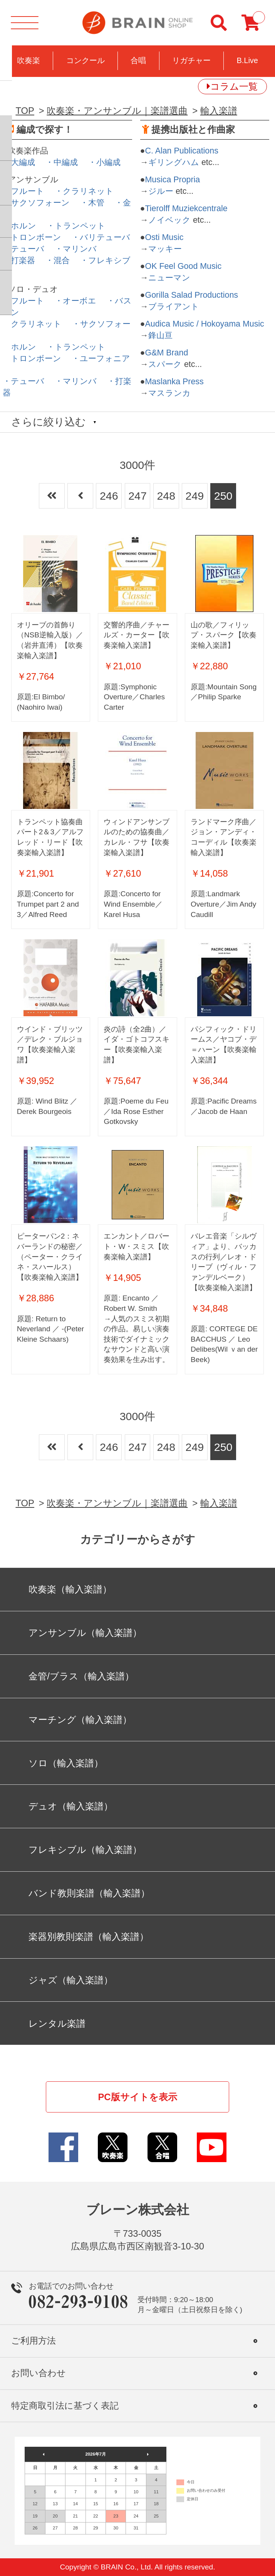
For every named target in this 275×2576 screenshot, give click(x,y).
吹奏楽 (28, 60)
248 (166, 496)
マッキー (165, 248)
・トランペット (76, 225)
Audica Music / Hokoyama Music (204, 323)
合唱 (138, 60)
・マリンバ (76, 248)
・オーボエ (75, 300)
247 (137, 496)
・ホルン (19, 225)
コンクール (85, 60)
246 (109, 496)
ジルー (160, 191)
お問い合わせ (38, 2373)
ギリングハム (173, 162)
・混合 (57, 260)
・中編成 (61, 162)
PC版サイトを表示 (137, 2097)
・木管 (92, 202)
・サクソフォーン (36, 202)
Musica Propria (172, 179)
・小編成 (104, 162)
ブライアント (173, 306)
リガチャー (191, 60)
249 (195, 496)
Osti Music (164, 237)
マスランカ (169, 393)
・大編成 (19, 162)
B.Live (247, 60)
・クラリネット (84, 191)
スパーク (165, 364)
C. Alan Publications (181, 150)
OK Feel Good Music (183, 266)
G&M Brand (166, 352)
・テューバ (23, 248)
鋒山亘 (160, 335)
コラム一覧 (234, 86)
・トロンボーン (32, 237)
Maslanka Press (174, 381)
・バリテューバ (101, 237)
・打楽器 (19, 260)
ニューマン (169, 277)
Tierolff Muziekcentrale (186, 208)
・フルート (23, 191)
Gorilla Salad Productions (191, 295)
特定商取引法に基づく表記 (65, 2406)
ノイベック (169, 220)
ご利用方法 (33, 2341)
